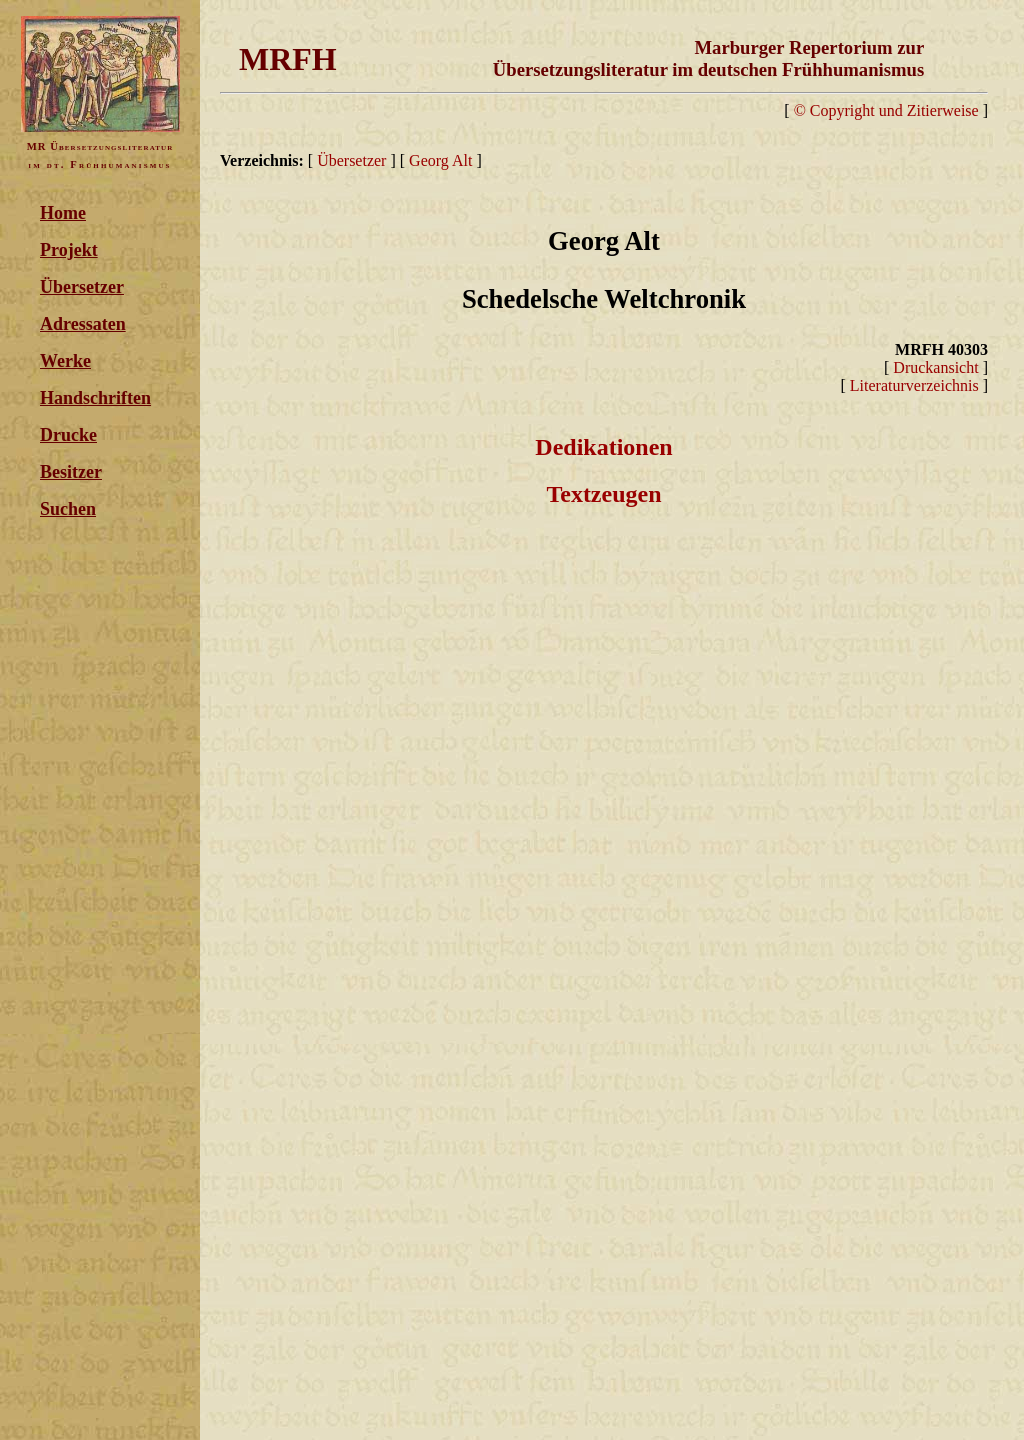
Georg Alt (440, 160)
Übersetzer (82, 287)
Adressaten (83, 324)
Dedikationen (603, 447)
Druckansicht (935, 367)
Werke (65, 361)
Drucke (68, 435)
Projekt (69, 250)
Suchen (68, 509)
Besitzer (71, 472)
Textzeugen (603, 494)
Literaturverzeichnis (914, 385)
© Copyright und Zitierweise (886, 110)
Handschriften (95, 398)
